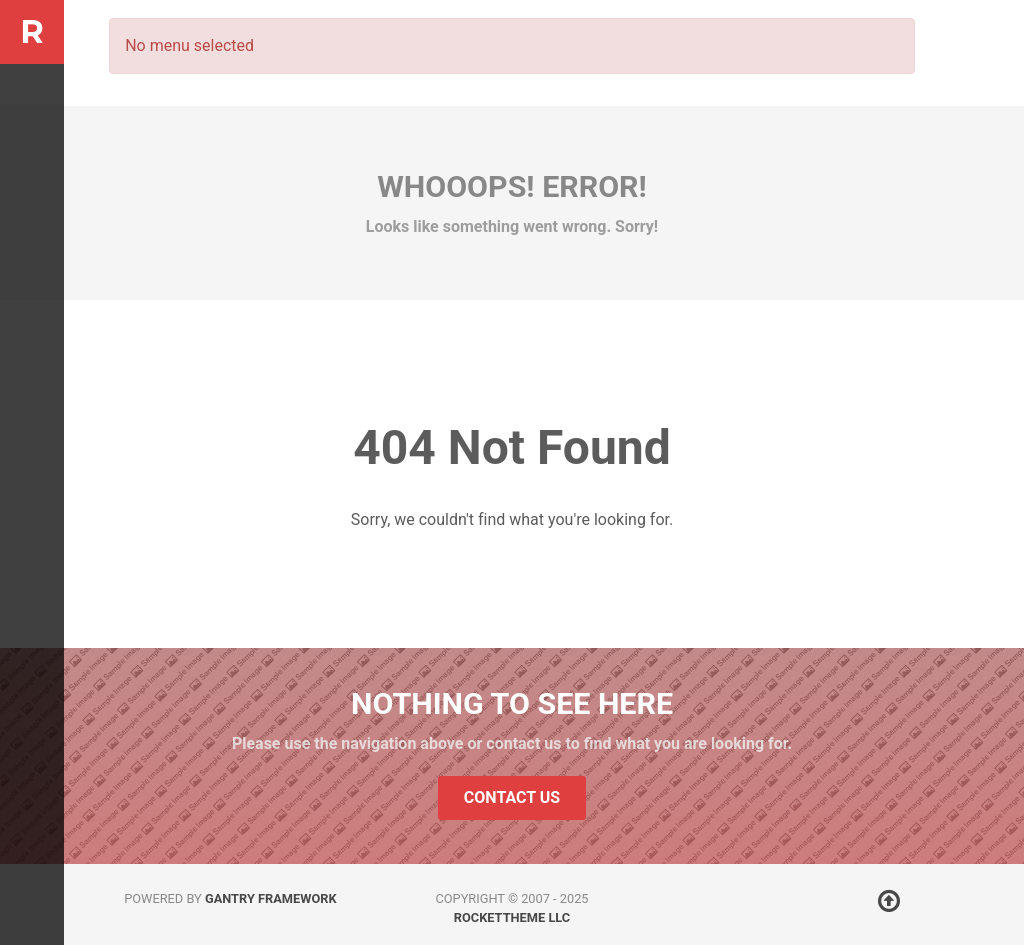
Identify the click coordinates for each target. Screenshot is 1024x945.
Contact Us (512, 797)
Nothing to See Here (512, 703)
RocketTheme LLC (512, 917)
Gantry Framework (271, 898)
